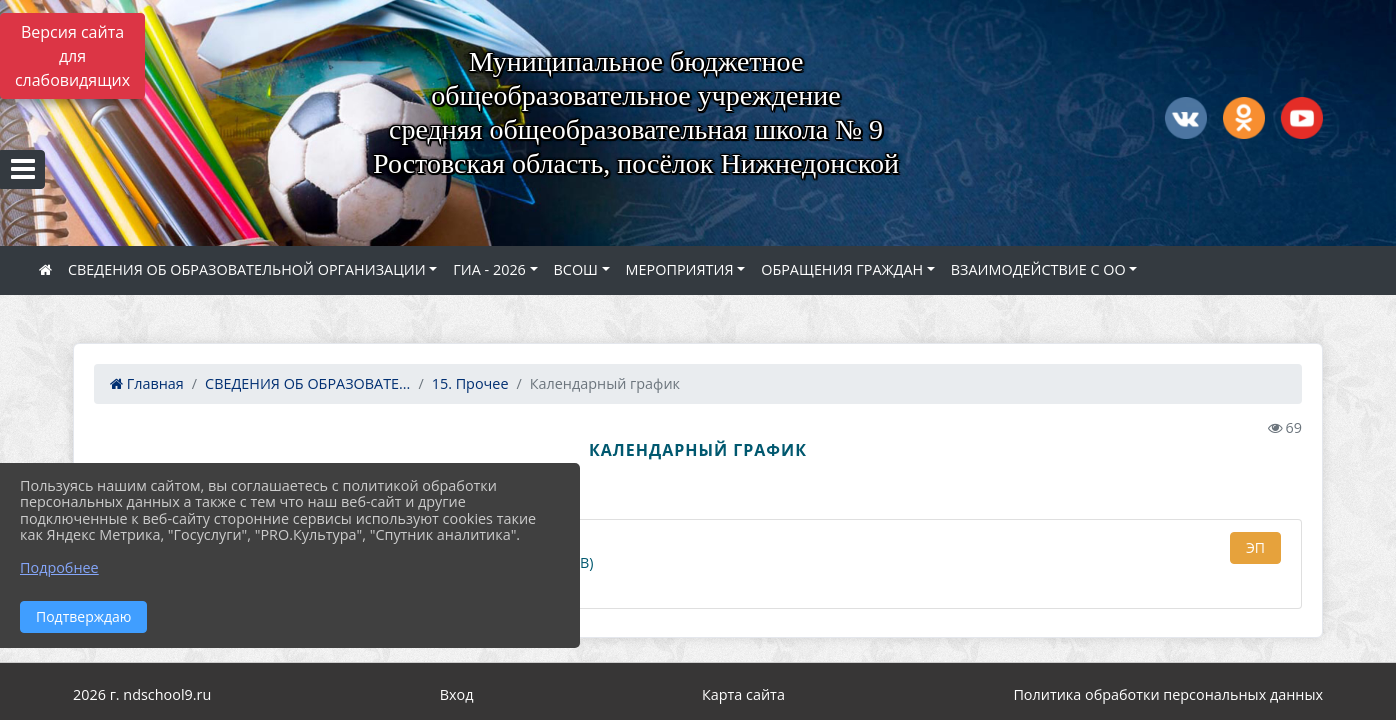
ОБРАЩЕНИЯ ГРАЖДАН (842, 269)
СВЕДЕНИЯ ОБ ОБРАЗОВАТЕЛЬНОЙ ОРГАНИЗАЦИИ (247, 269)
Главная (147, 383)
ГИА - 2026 (489, 269)
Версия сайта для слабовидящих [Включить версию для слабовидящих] (72, 56)
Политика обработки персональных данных (1168, 694)
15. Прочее (470, 383)
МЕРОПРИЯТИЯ (680, 269)
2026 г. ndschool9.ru (142, 694)
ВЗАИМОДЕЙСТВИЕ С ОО (1038, 269)
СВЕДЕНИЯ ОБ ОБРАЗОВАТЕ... (307, 383)
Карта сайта (743, 694)
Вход (457, 694)
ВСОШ (576, 269)
